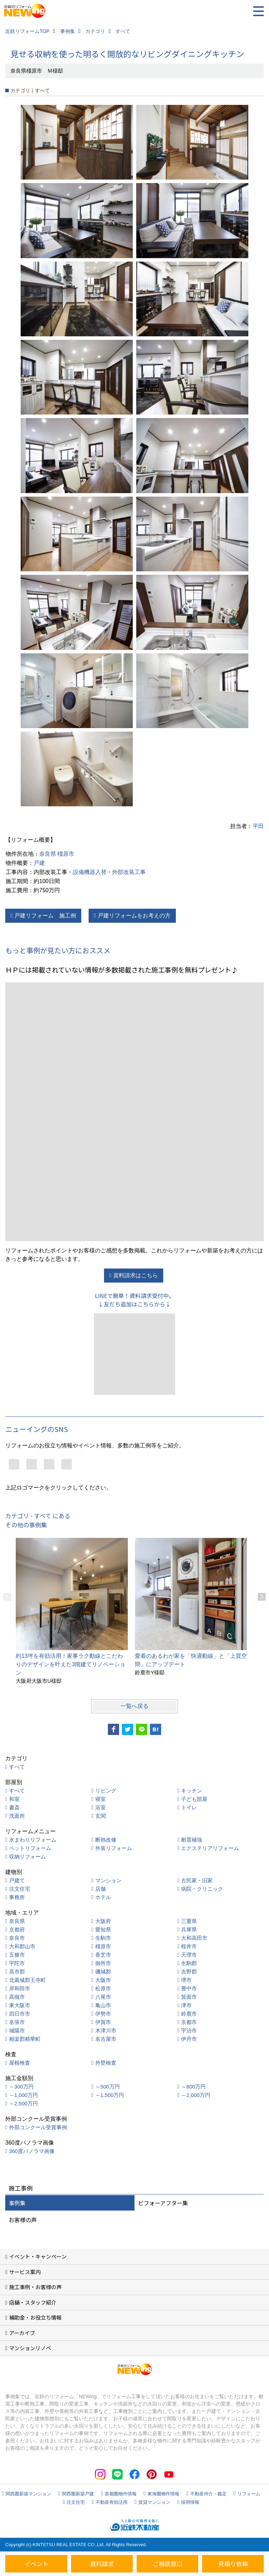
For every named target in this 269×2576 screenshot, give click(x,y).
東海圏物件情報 (163, 2493)
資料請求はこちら (135, 1275)
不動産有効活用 (111, 2502)
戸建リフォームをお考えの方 (134, 916)
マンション (108, 1880)
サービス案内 (25, 2271)
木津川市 (105, 2030)
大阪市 (103, 1980)
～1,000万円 (23, 2095)
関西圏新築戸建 (78, 2493)
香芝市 (103, 1955)
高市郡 (17, 1972)
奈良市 (17, 1938)
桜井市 (189, 1946)
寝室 (100, 1799)
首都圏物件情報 (121, 2493)
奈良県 (47, 854)
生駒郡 (189, 1963)
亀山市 (103, 2005)
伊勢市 (103, 2014)
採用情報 (190, 2502)
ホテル (103, 1897)
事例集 (17, 2203)
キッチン (191, 1791)
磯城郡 (103, 1972)
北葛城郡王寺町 (27, 1980)
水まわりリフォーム (32, 1840)
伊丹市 (189, 2039)
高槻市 (17, 1997)
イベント (36, 2563)
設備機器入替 (89, 872)
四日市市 (19, 2014)
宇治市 (189, 2030)
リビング (105, 1791)
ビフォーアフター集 (163, 2203)
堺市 (186, 1980)
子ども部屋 (194, 1799)
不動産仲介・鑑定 (208, 2493)
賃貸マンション (154, 2502)
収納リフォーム (27, 1856)
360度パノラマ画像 (32, 2151)
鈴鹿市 (189, 2014)
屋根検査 (19, 2063)
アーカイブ (22, 2332)
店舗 (100, 1889)
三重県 (189, 1921)
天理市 (189, 1955)
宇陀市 (17, 1963)
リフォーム (248, 2493)
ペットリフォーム (30, 1848)
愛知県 (103, 1929)
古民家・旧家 (197, 1880)
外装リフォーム (113, 1848)
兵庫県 (189, 1929)
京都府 (17, 1929)
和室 (14, 1799)
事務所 (17, 1897)
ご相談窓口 (167, 2563)
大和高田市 (194, 1938)
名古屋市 (105, 2039)
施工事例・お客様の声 (35, 2287)
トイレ (189, 1807)
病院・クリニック (202, 1889)
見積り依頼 (233, 2563)
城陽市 (17, 2030)
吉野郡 (189, 1972)
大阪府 (103, 1921)
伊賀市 (103, 2022)
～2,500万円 (23, 2103)
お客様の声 (23, 2219)
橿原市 (65, 854)
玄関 (100, 1816)
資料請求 (102, 2563)
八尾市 (103, 1997)
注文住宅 (19, 1889)
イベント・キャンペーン (38, 2256)
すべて (17, 1767)
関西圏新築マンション (28, 2493)
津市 (186, 2005)
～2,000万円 (195, 2095)
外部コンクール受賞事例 (38, 2127)
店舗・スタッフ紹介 (32, 2302)
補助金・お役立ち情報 (35, 2317)
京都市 (189, 2022)
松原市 (103, 1988)
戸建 (39, 863)
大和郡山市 (22, 1946)
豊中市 (189, 1988)
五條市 (17, 1955)
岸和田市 (19, 1988)
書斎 (14, 1807)
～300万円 (21, 2087)
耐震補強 (191, 1840)
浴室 (100, 1807)
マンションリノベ (30, 2348)
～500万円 (107, 2087)
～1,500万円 (109, 2095)
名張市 (17, 2022)
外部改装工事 (129, 872)
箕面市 (189, 1997)
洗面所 (17, 1816)
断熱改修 (105, 1840)
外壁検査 (105, 2063)
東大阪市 (19, 2005)
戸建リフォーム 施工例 (45, 916)
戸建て (17, 1880)
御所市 (103, 1963)
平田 (258, 826)
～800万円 (193, 2087)
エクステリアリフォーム (210, 1848)
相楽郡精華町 (25, 2039)
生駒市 (103, 1938)
